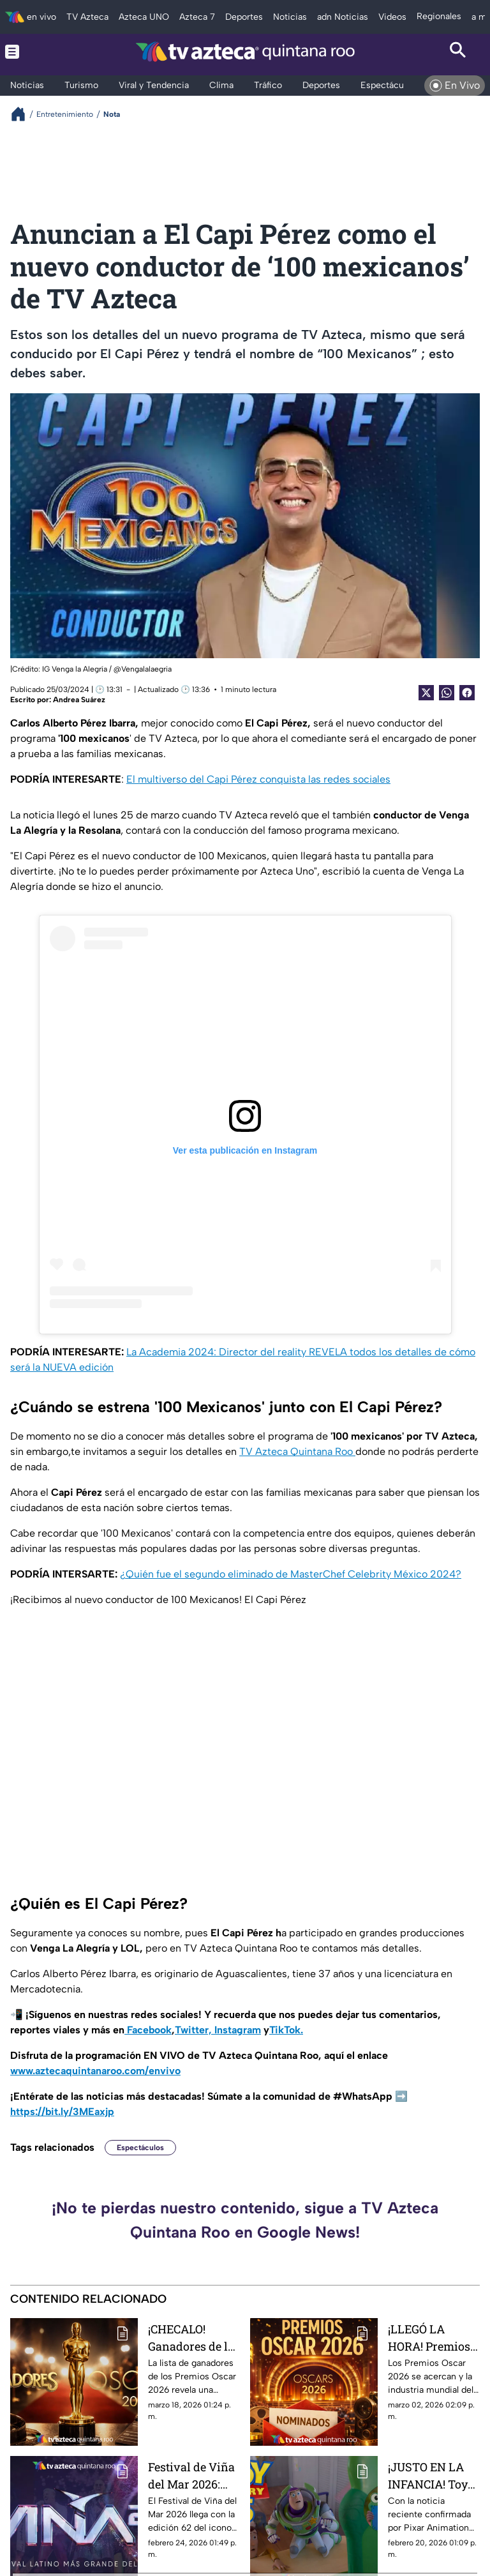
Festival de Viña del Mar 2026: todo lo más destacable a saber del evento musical (191, 2475)
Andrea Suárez (79, 699)
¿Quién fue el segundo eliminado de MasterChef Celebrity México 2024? (290, 1574)
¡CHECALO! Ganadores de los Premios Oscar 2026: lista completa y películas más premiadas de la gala (194, 2337)
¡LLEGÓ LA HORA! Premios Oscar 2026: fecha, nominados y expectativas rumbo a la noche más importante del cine (429, 2337)
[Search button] (458, 51)
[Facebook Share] (467, 692)
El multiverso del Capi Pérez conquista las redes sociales (258, 779)
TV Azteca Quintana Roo (297, 1451)
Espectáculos (140, 2147)
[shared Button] (446, 692)
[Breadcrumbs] (23, 114)
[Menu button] (32, 51)
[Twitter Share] (426, 692)
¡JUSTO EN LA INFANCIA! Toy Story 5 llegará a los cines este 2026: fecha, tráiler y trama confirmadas (431, 2475)
